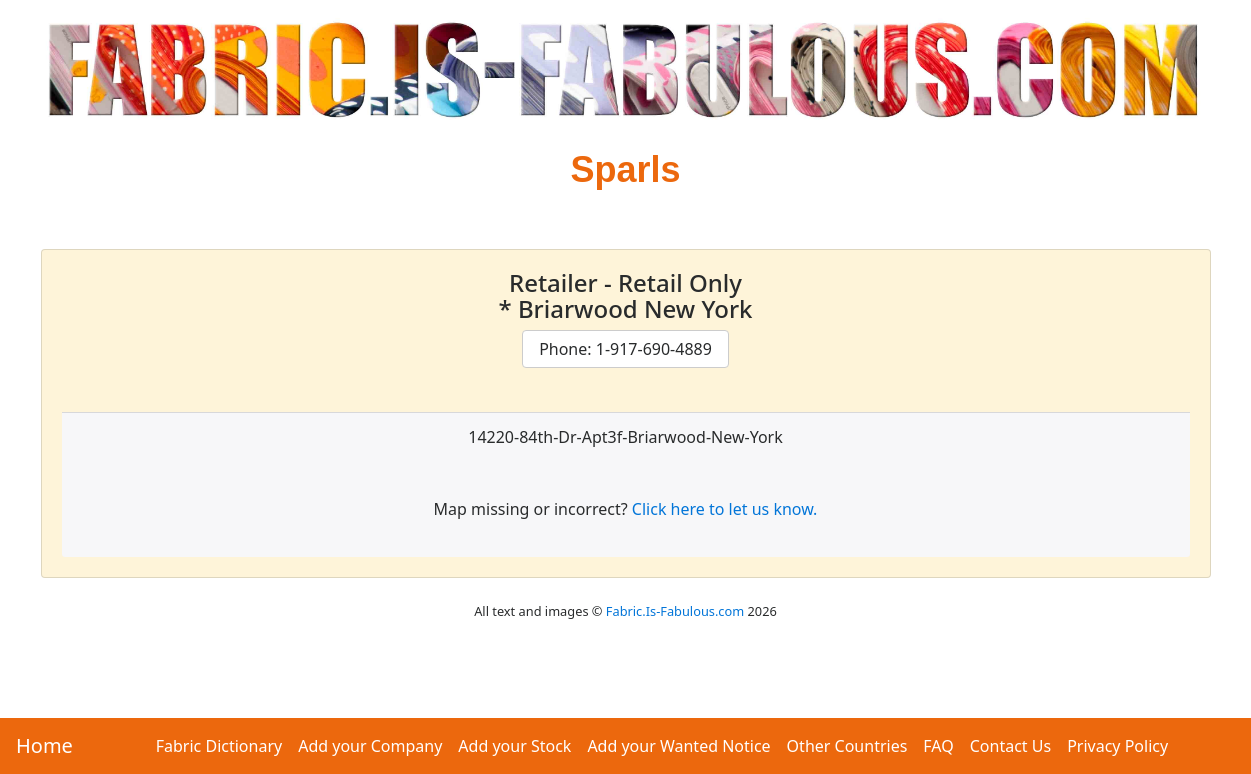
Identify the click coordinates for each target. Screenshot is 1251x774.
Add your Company (370, 746)
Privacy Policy (1117, 746)
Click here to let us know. (725, 509)
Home (44, 745)
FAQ (938, 746)
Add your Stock (514, 746)
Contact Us (1010, 746)
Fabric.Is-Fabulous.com (675, 611)
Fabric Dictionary (219, 746)
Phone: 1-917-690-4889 (625, 349)
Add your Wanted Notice (678, 746)
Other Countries (847, 746)
